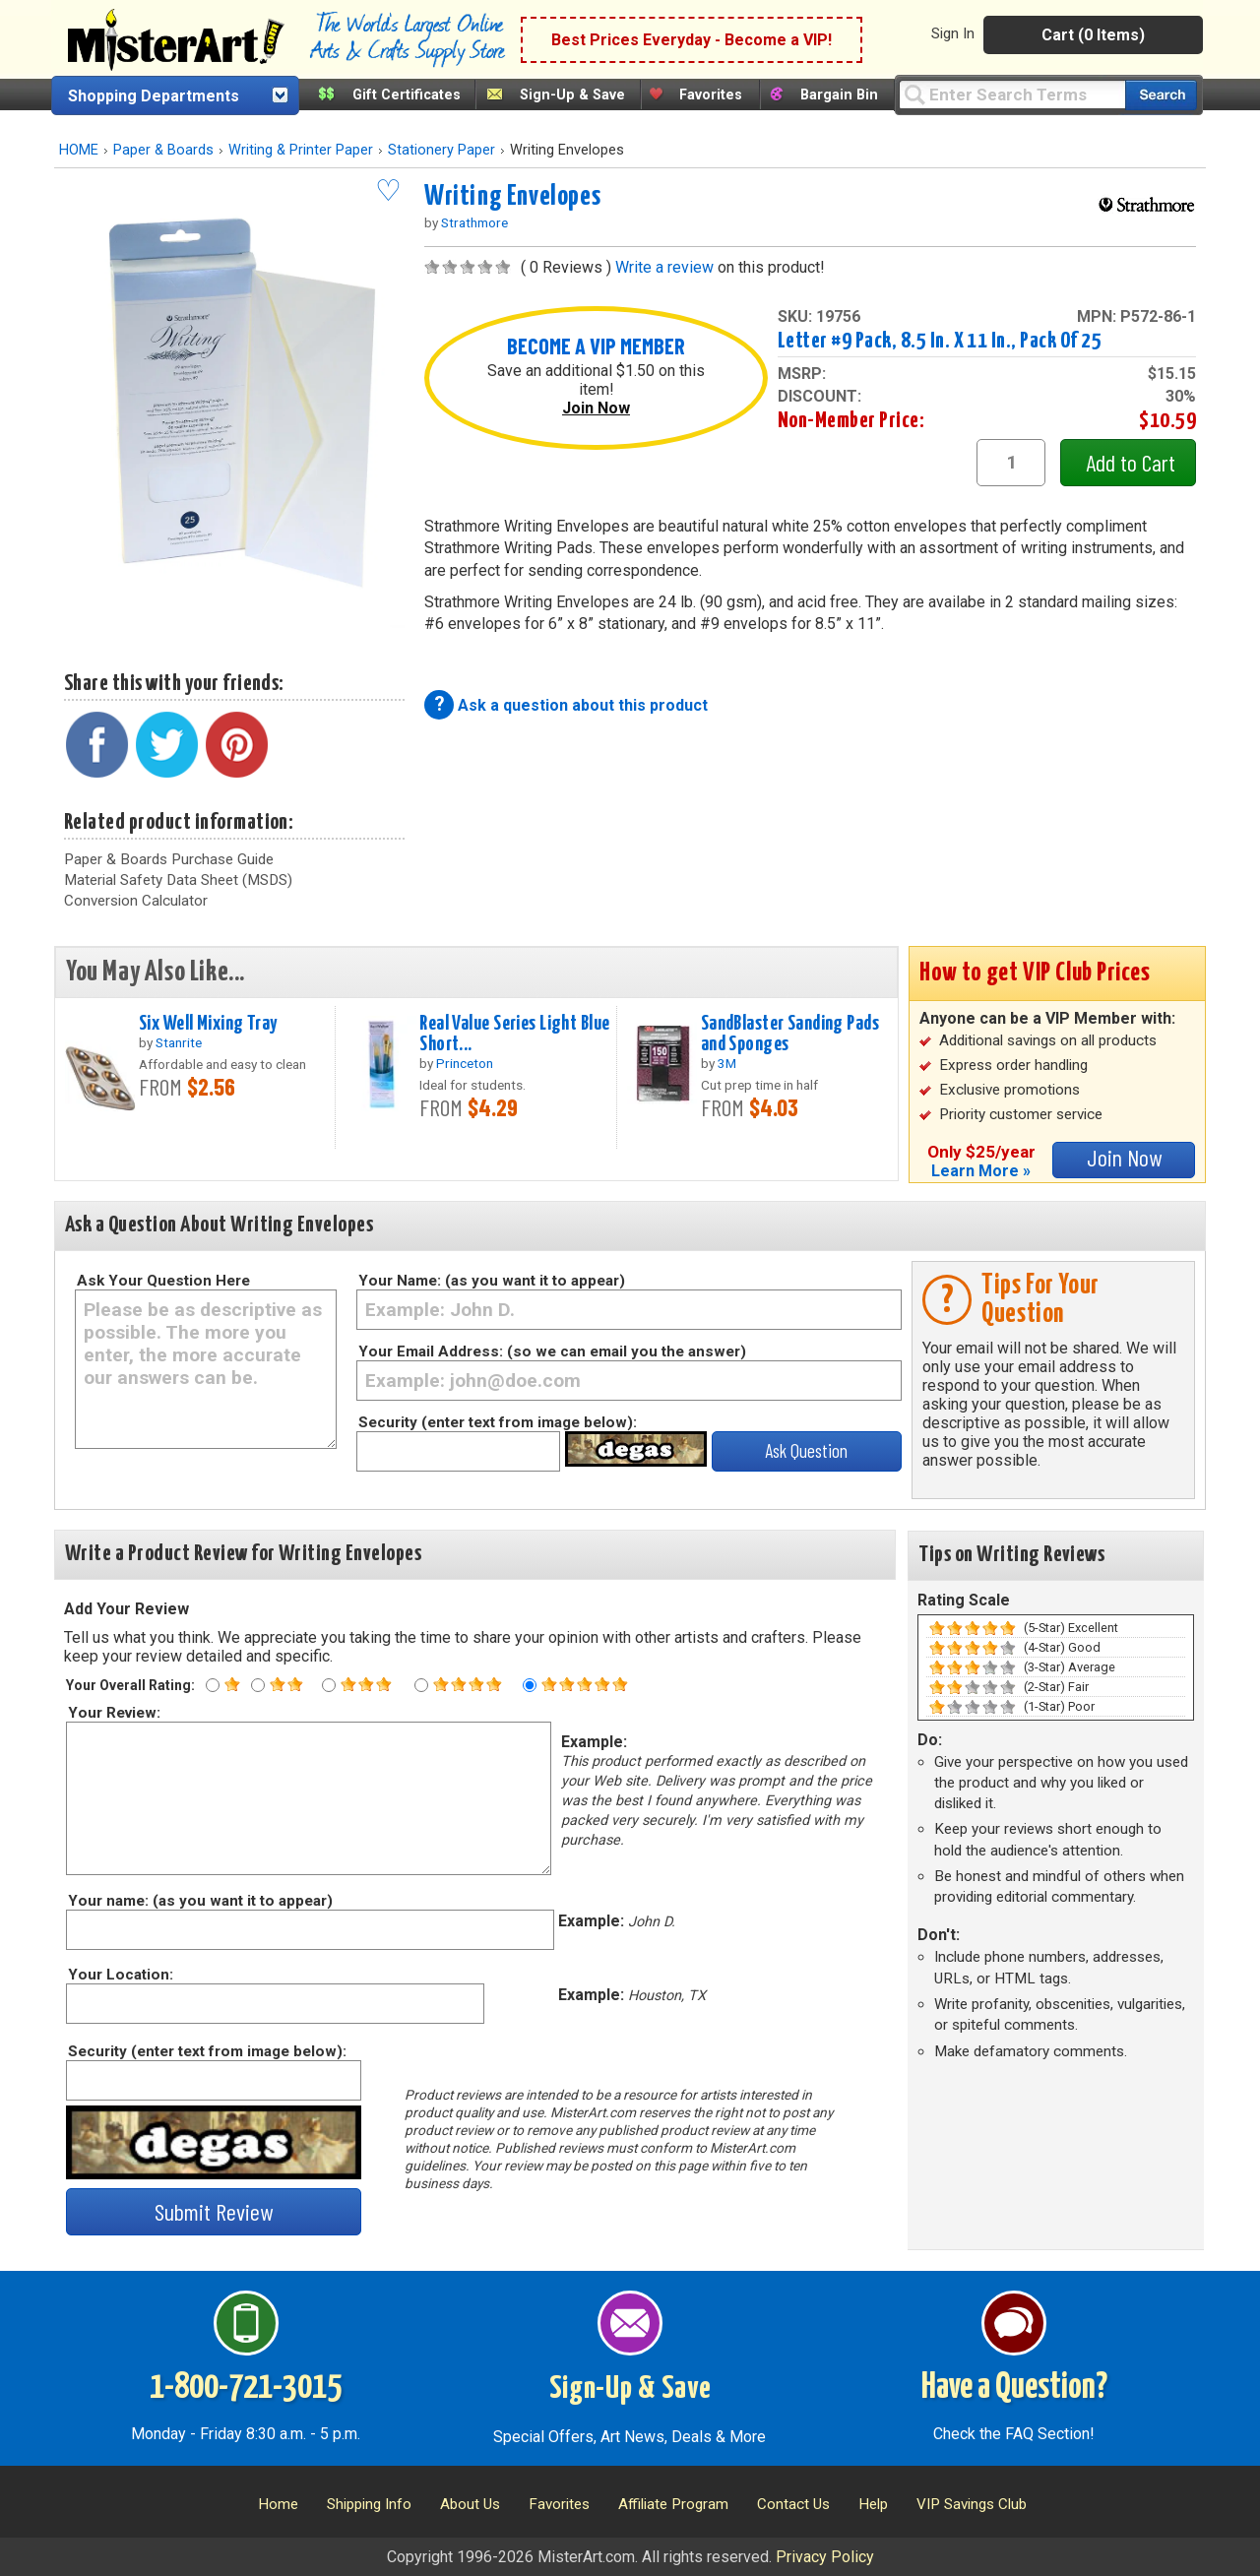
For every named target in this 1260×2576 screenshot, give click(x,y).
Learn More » (981, 1171)
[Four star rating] (421, 1685)
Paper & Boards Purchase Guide (169, 859)
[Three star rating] (329, 1685)
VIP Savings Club (971, 2504)
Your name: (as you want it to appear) (199, 1901)
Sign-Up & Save (572, 95)
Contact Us (793, 2504)
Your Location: (119, 1974)
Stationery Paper (441, 150)
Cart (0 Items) (1093, 35)
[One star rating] (212, 1685)
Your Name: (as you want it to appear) (491, 1280)
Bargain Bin (839, 95)
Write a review (664, 267)
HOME (78, 150)
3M (727, 1063)
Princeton (464, 1063)
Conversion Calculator (136, 901)
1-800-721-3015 (246, 2388)
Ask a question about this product (583, 705)
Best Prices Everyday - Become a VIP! (691, 40)
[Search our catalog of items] (1161, 95)
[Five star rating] (529, 1685)
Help (873, 2504)
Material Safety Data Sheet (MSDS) (178, 880)
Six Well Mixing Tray (208, 1024)
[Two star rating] (258, 1685)
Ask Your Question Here (163, 1280)
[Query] (1012, 94)
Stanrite (179, 1042)
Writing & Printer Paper (300, 150)
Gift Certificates (406, 95)
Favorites (710, 95)
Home (278, 2504)
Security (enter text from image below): (497, 1422)
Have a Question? (1014, 2388)
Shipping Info (369, 2504)
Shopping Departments (153, 96)
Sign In (953, 33)
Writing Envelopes (512, 197)
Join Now (596, 408)
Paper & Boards (163, 150)
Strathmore (474, 222)
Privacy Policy (825, 2556)
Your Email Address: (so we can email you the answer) (552, 1351)
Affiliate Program (673, 2504)
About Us (470, 2504)
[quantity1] (1010, 462)
